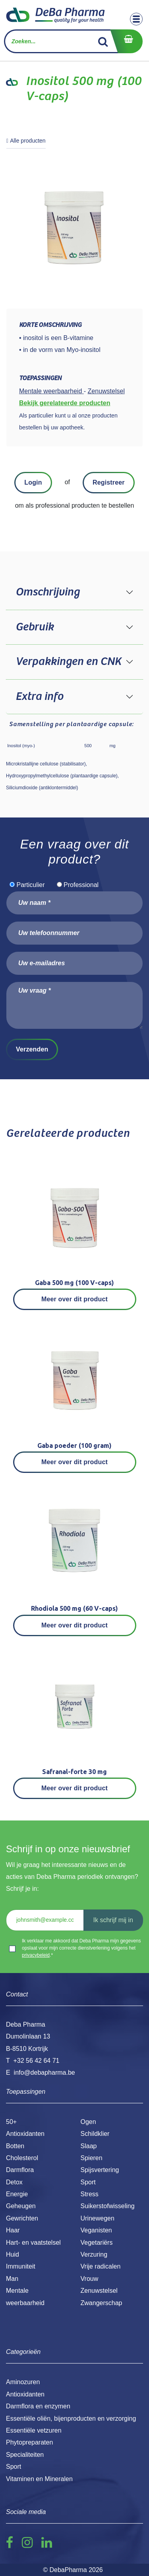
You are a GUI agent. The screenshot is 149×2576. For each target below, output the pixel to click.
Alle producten (26, 140)
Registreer (109, 482)
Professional (81, 884)
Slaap (89, 2146)
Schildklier (95, 2133)
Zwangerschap (101, 2303)
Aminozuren (23, 2382)
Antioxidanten (25, 2133)
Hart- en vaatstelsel (33, 2242)
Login (33, 482)
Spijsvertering (100, 2169)
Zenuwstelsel (99, 2290)
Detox (14, 2182)
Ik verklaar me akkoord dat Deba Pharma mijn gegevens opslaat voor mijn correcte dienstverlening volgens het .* (81, 1948)
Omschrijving (47, 592)
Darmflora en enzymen (38, 2406)
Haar (13, 2230)
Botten (15, 2146)
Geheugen (21, 2206)
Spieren (92, 2158)
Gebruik (34, 627)
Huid (12, 2254)
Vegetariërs (97, 2242)
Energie (17, 2194)
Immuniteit (20, 2266)
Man (12, 2278)
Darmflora (20, 2169)
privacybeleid (36, 1955)
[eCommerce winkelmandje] (126, 41)
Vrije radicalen (101, 2266)
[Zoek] (103, 41)
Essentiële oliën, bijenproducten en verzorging (71, 2418)
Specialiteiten (25, 2454)
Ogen (88, 2121)
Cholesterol (22, 2158)
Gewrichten (22, 2218)
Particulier (30, 884)
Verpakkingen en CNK (68, 661)
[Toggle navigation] (136, 19)
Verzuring (94, 2254)
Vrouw (90, 2278)
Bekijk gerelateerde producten (64, 403)
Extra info (39, 696)
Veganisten (96, 2230)
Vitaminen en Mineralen (39, 2479)
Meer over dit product (74, 1299)
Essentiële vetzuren (34, 2430)
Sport (88, 2182)
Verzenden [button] (32, 1049)
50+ (11, 2121)
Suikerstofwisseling (108, 2206)
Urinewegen (97, 2218)
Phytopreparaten (29, 2442)
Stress (90, 2194)
